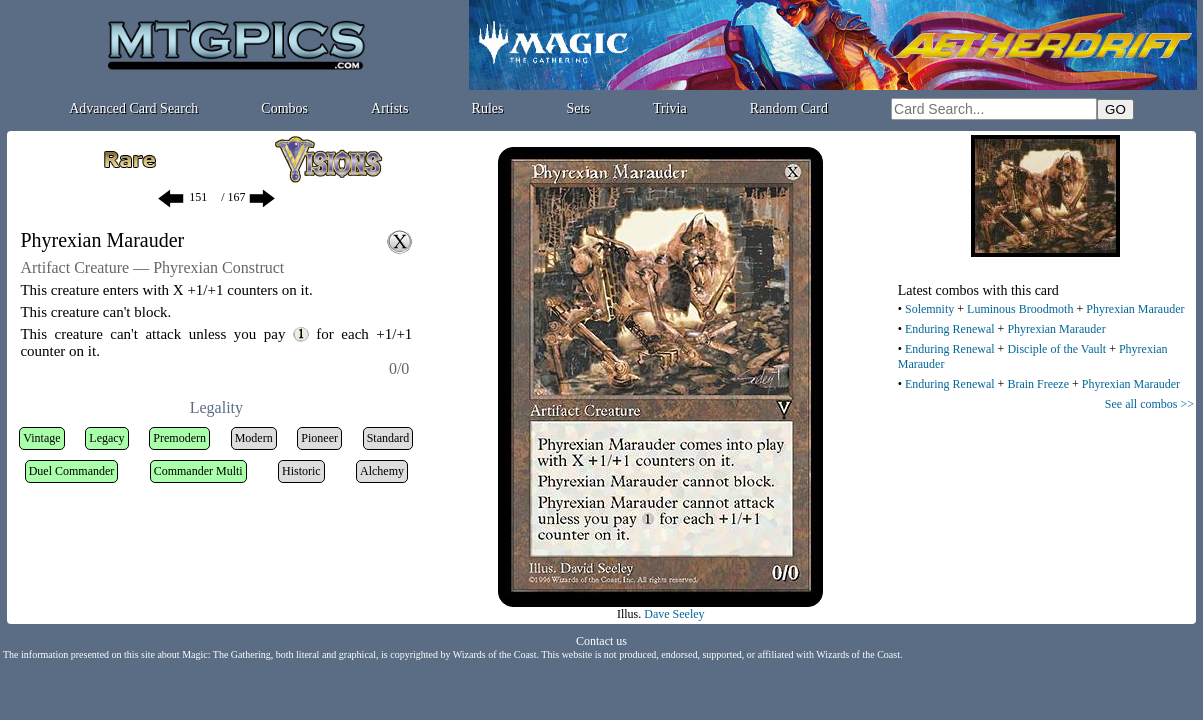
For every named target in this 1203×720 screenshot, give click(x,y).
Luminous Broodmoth (1020, 309)
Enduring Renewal (950, 329)
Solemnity (929, 309)
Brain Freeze (1038, 384)
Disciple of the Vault (1056, 349)
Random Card (789, 108)
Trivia (670, 108)
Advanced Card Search (133, 108)
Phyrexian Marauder (1135, 309)
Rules (488, 108)
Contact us (601, 641)
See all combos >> (1149, 404)
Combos (284, 108)
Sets (578, 108)
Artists (389, 108)
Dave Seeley (674, 614)
